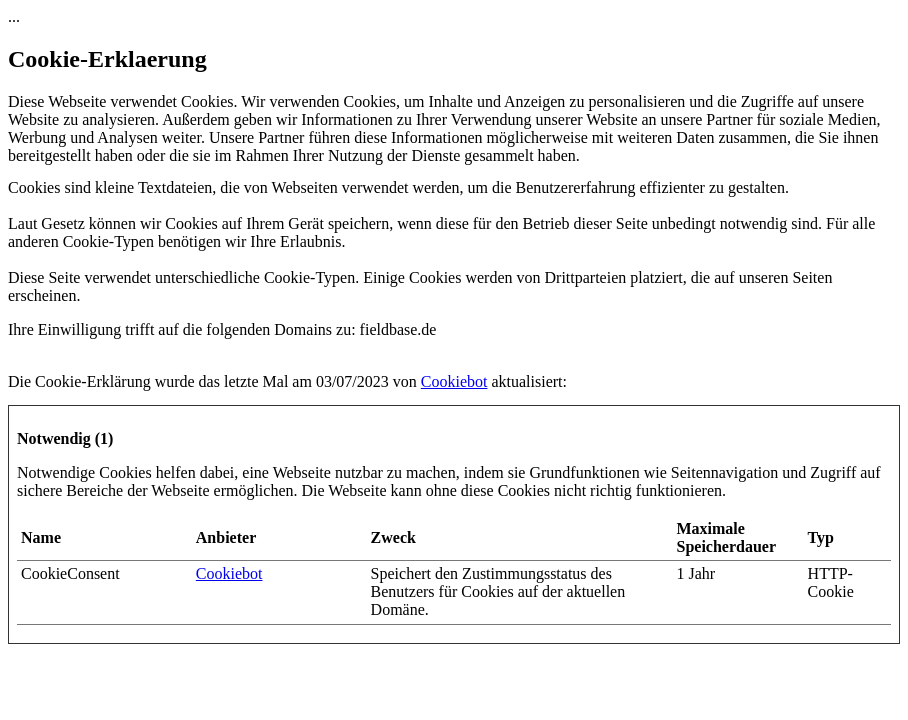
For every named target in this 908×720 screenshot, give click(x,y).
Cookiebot (454, 381)
